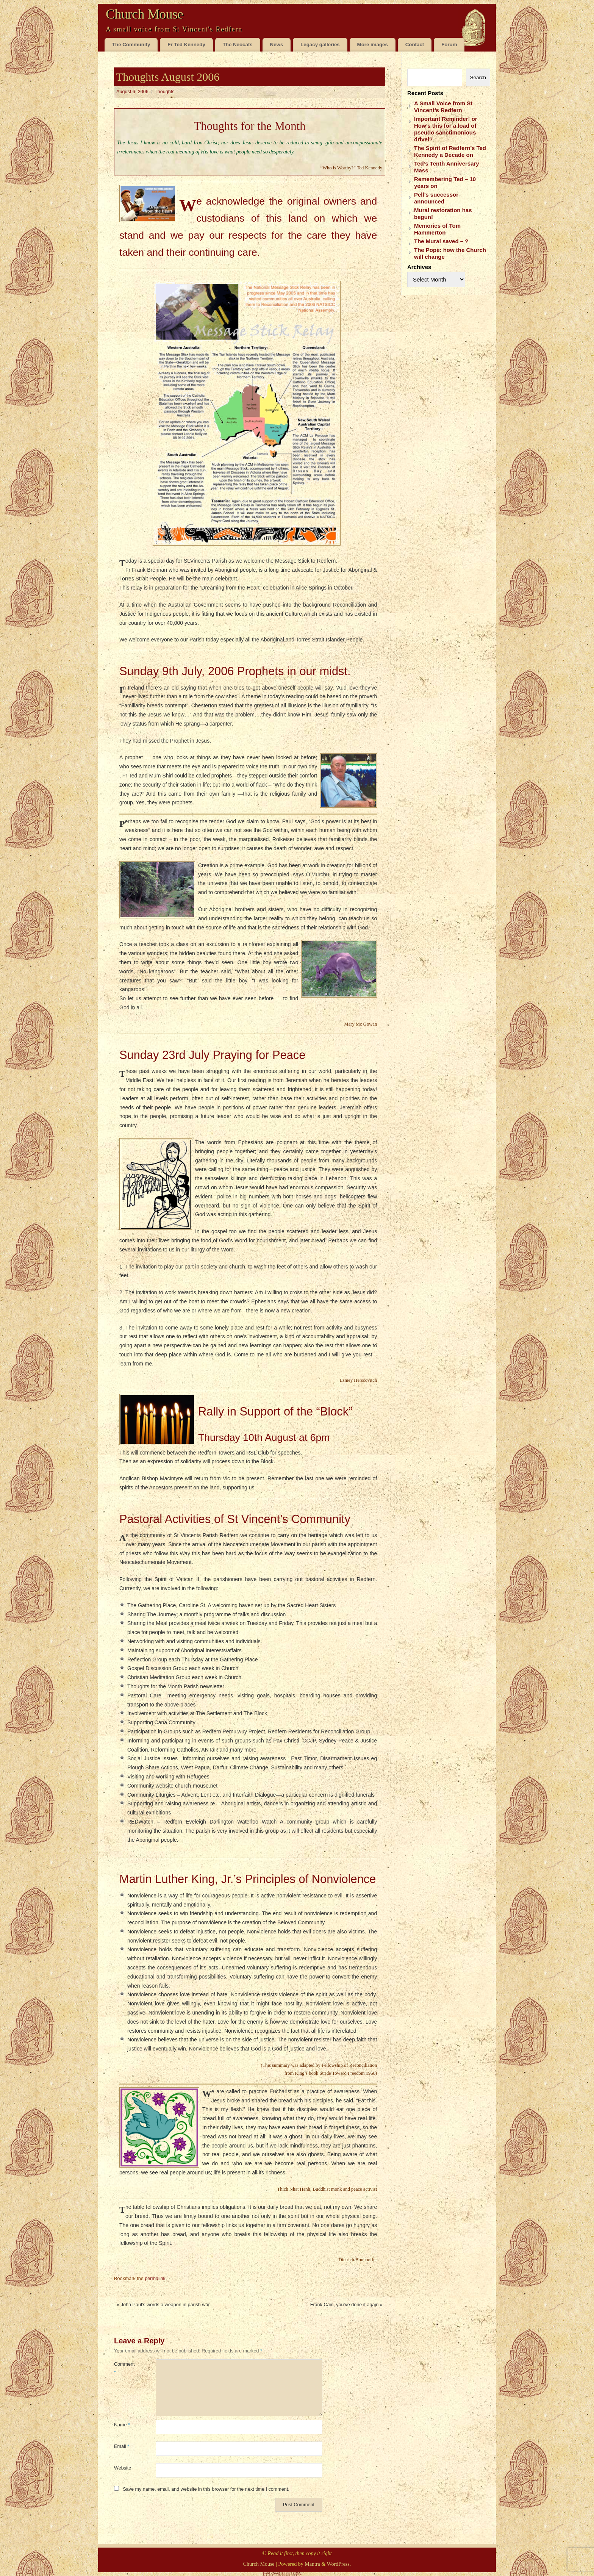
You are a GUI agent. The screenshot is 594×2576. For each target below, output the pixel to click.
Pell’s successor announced (436, 198)
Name (122, 2424)
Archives (419, 267)
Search (478, 77)
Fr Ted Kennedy (186, 44)
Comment (124, 2368)
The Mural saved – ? (441, 241)
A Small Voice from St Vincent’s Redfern (443, 106)
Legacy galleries (319, 44)
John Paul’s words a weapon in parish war (163, 2304)
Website (122, 2468)
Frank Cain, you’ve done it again (346, 2304)
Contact (414, 44)
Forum (449, 44)
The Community (131, 44)
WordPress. (339, 2564)
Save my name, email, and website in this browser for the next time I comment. (206, 2489)
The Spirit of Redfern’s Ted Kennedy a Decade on (450, 151)
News (276, 44)
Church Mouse (144, 14)
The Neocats (238, 44)
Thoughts (165, 91)
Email (121, 2446)
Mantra (312, 2564)
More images (372, 44)
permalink (155, 2278)
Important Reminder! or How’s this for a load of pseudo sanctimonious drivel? (445, 129)
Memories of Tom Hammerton (437, 229)
